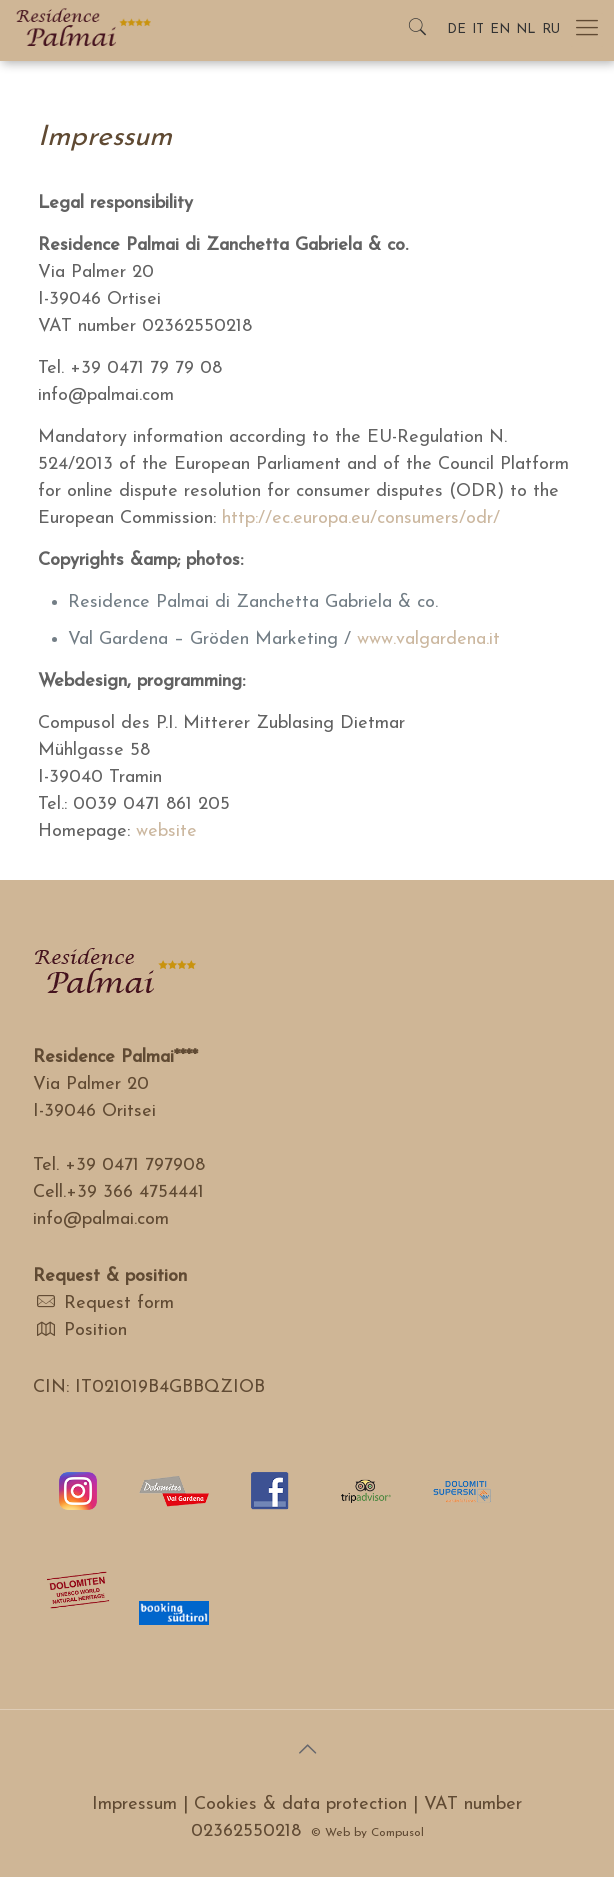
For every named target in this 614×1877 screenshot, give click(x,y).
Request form (119, 1303)
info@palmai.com (101, 1219)
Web (337, 1833)
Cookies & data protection (300, 1804)
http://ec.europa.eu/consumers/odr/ (361, 518)
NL (526, 29)
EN (500, 29)
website (166, 831)
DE (456, 29)
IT (478, 29)
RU (551, 29)
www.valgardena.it (428, 639)
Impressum (134, 1804)
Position (95, 1330)
